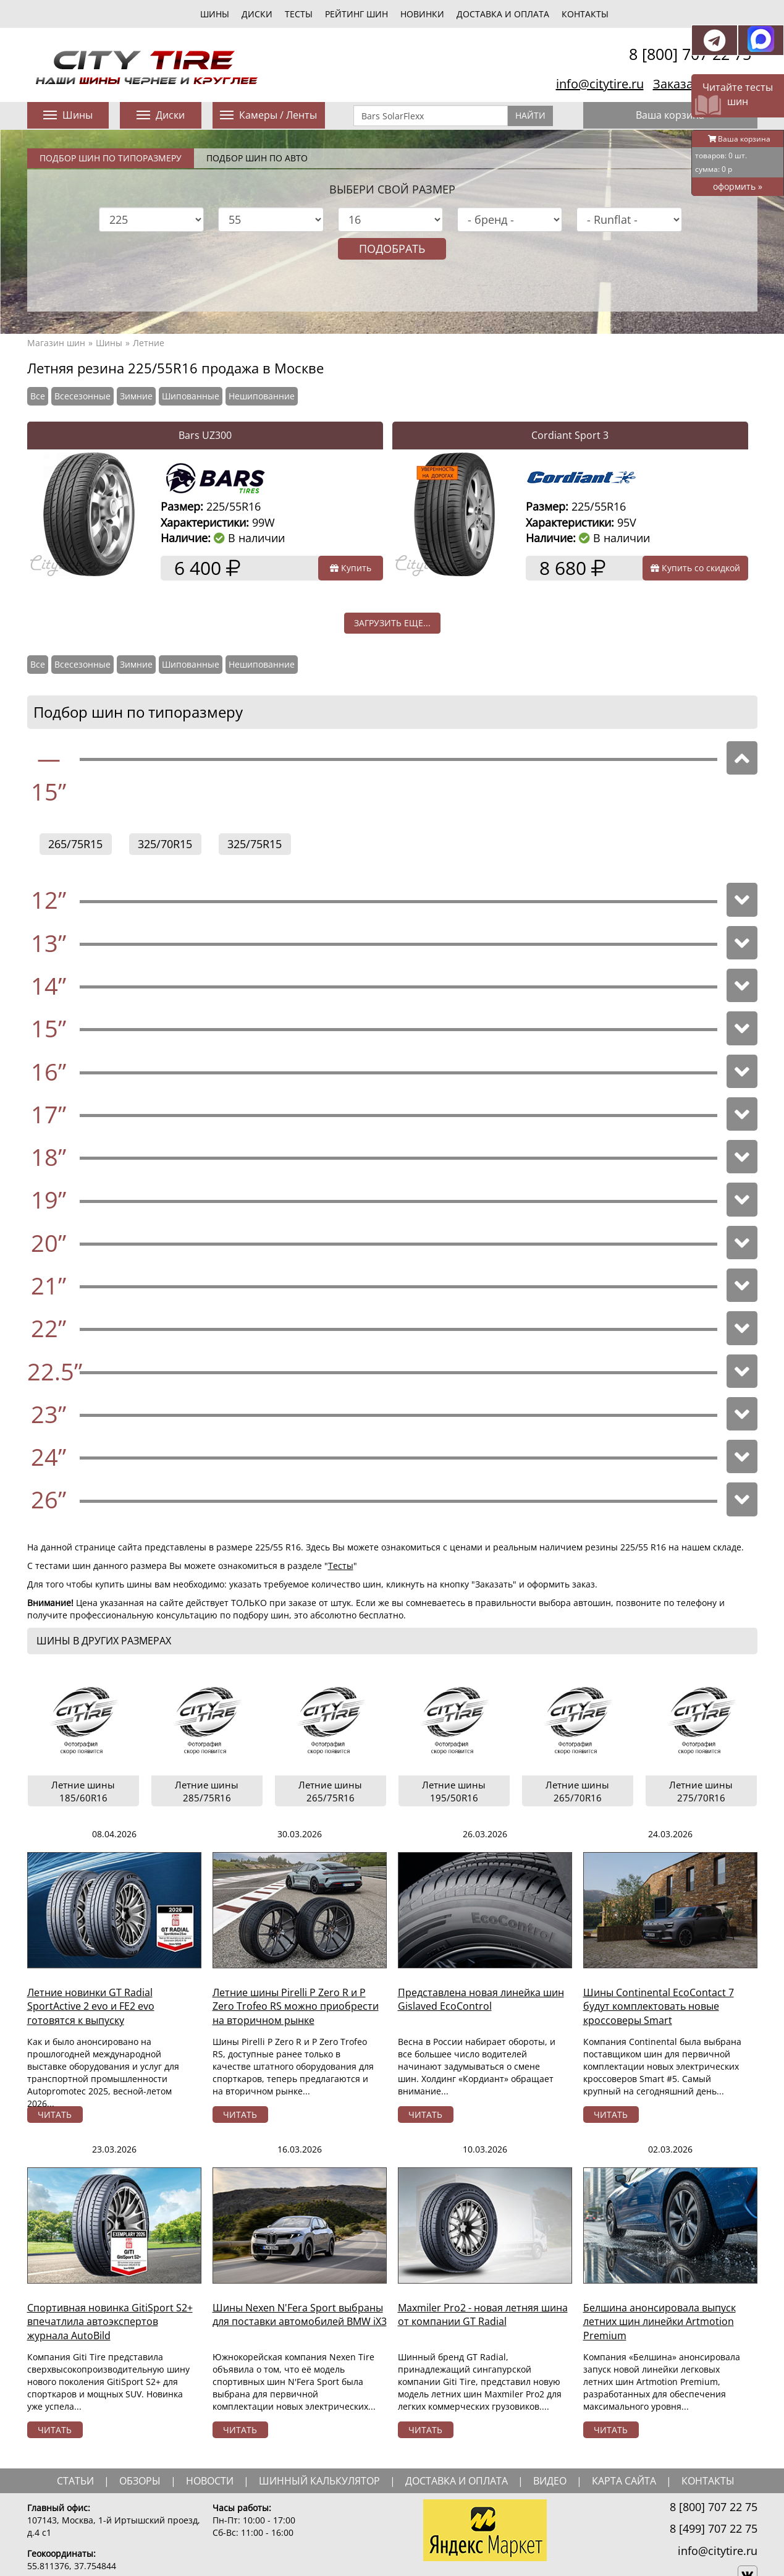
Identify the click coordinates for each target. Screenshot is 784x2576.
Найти (530, 115)
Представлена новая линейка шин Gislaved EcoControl (481, 1999)
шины (214, 14)
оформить (737, 186)
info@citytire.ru (600, 83)
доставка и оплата (456, 2481)
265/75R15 (75, 843)
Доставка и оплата (503, 14)
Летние (148, 343)
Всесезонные (82, 396)
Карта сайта (624, 2481)
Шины (109, 343)
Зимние (136, 396)
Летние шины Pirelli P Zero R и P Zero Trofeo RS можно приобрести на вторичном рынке (296, 2007)
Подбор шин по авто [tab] (257, 158)
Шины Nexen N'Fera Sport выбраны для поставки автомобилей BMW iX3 (300, 2315)
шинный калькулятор (319, 2481)
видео (550, 2481)
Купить (350, 568)
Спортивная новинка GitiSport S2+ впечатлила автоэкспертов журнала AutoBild (110, 2322)
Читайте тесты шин (737, 94)
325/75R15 (254, 843)
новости (210, 2481)
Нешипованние (262, 396)
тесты (299, 14)
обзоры (140, 2481)
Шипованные (190, 396)
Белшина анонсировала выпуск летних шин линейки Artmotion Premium (659, 2322)
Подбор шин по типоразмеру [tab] (111, 158)
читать (55, 2114)
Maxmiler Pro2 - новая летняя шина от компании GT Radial (483, 2315)
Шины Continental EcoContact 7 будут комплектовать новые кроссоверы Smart (658, 2007)
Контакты (585, 14)
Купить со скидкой (695, 568)
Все (37, 396)
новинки (422, 14)
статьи (75, 2481)
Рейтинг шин (356, 14)
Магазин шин (56, 343)
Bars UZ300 (205, 435)
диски (257, 14)
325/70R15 (165, 843)
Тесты (340, 1565)
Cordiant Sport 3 (570, 435)
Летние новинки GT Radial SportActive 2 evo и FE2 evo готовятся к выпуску (90, 2007)
